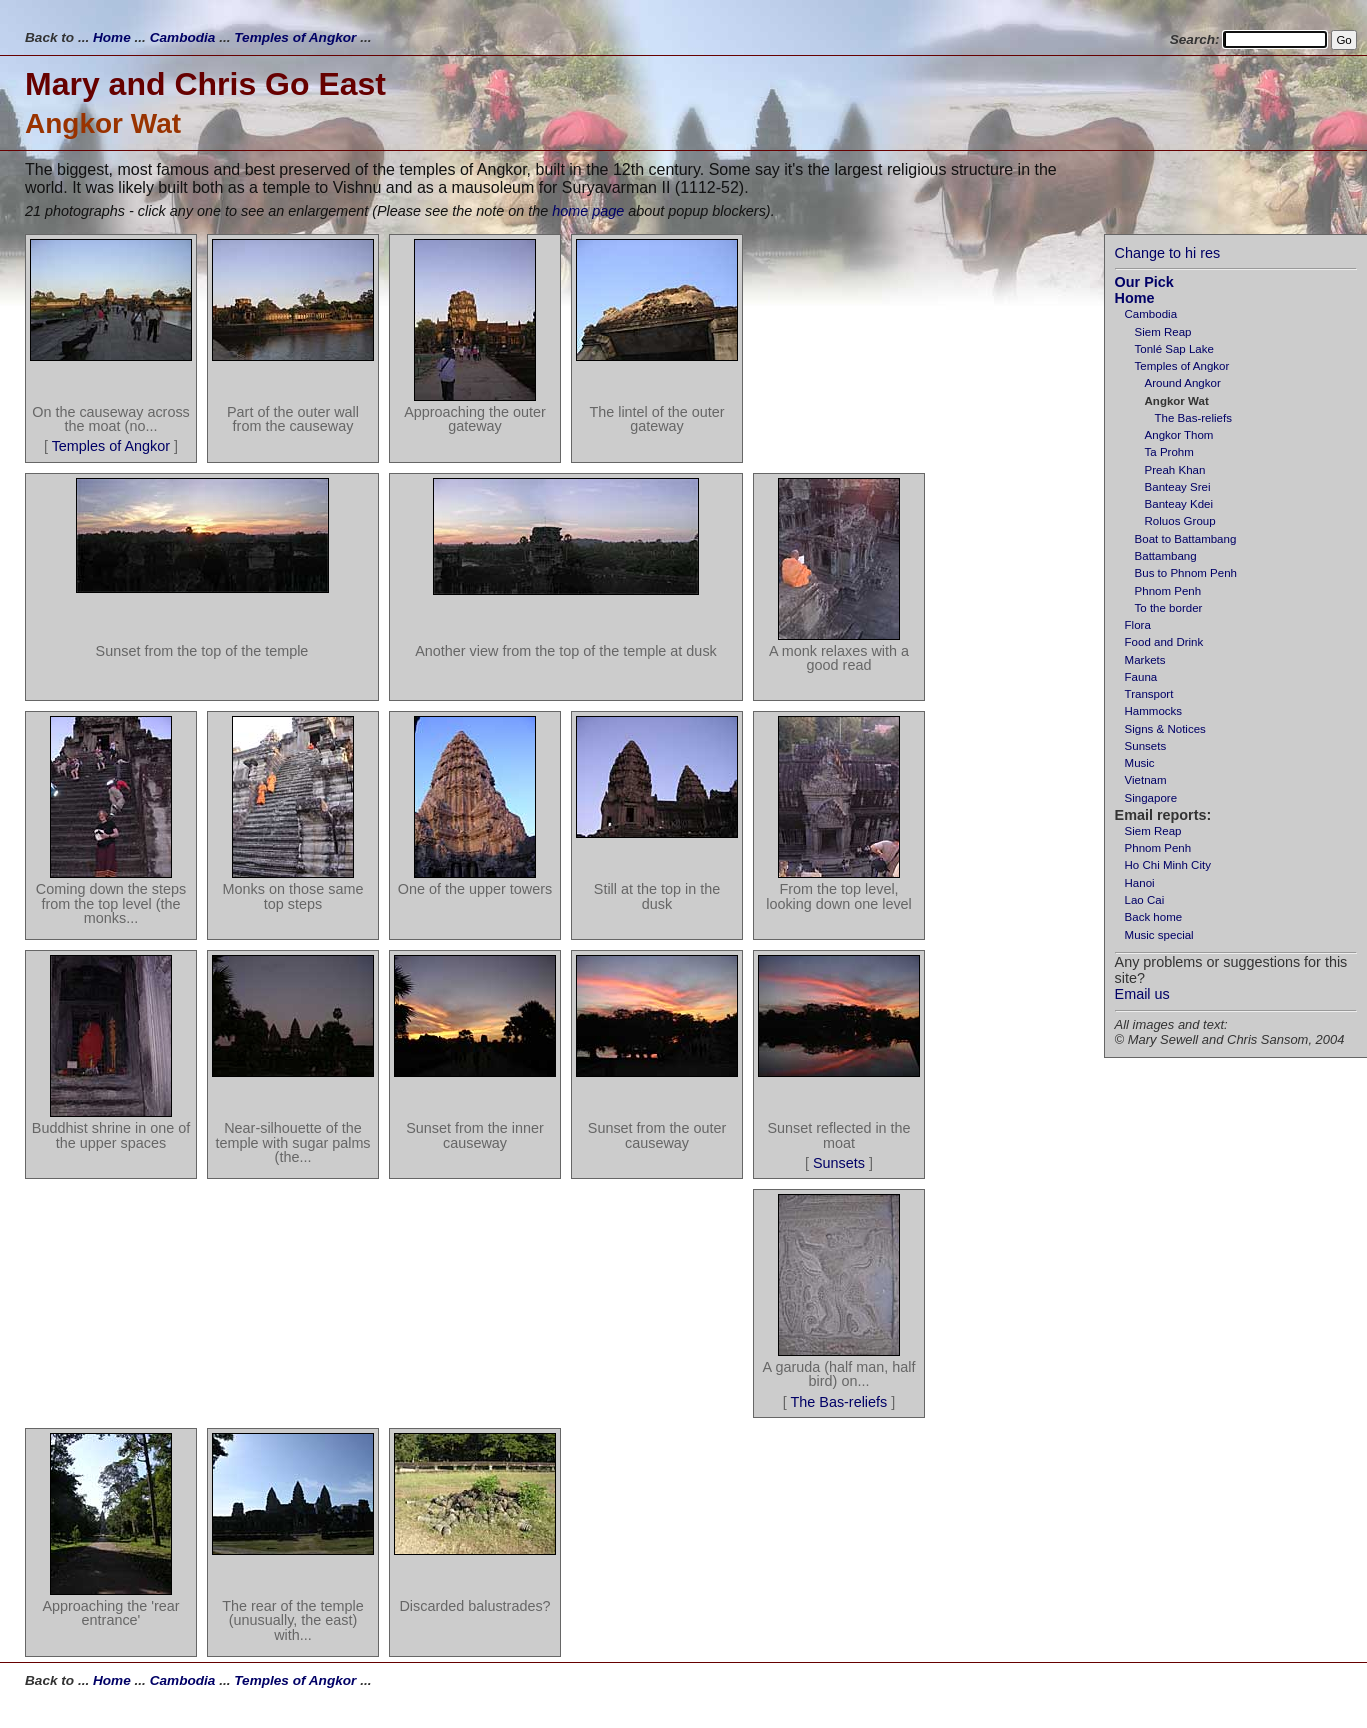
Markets (1145, 660)
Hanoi (1140, 883)
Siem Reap (1163, 332)
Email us (1142, 994)
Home (112, 37)
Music (1140, 763)
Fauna (1141, 677)
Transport (1149, 694)
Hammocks (1154, 711)
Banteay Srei (1178, 487)
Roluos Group (1180, 521)
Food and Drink (1164, 642)
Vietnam (1146, 780)
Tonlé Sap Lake (1174, 349)
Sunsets (1146, 746)
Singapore (1151, 798)
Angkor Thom (1179, 435)
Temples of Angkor (295, 37)
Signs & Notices (1165, 729)
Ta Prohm (1169, 452)
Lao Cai (1145, 900)
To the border (1169, 608)
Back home (1154, 917)
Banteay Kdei (1179, 504)
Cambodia (183, 37)
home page (588, 211)
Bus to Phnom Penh (1186, 573)
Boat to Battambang (1186, 539)
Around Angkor (1183, 383)
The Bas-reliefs (1193, 418)
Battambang (1166, 556)
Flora (1138, 625)
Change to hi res (1168, 253)
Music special (1159, 935)
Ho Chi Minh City (1168, 865)
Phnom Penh (1168, 591)
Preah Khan (1175, 470)
